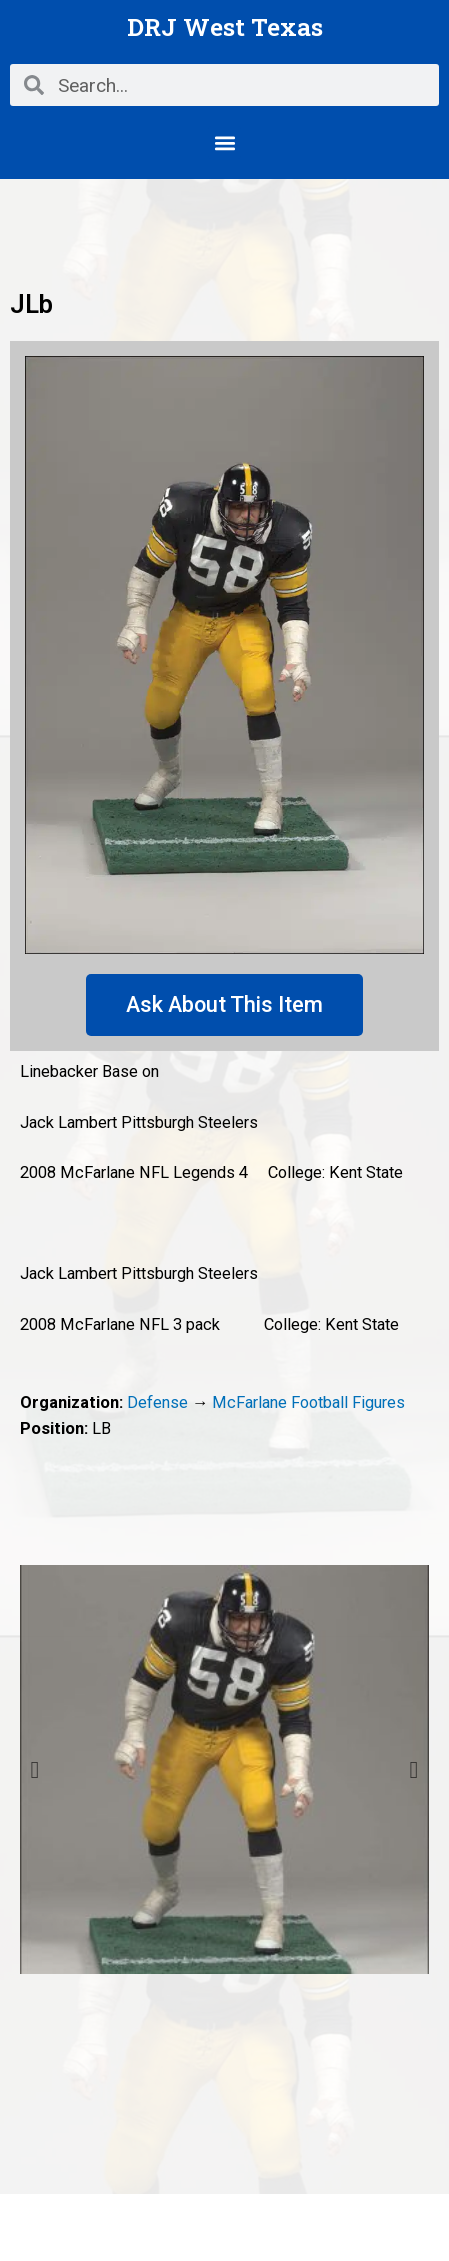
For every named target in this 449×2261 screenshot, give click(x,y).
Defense (157, 1402)
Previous (35, 1770)
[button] (224, 142)
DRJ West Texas (225, 26)
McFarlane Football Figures (308, 1402)
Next (414, 1770)
